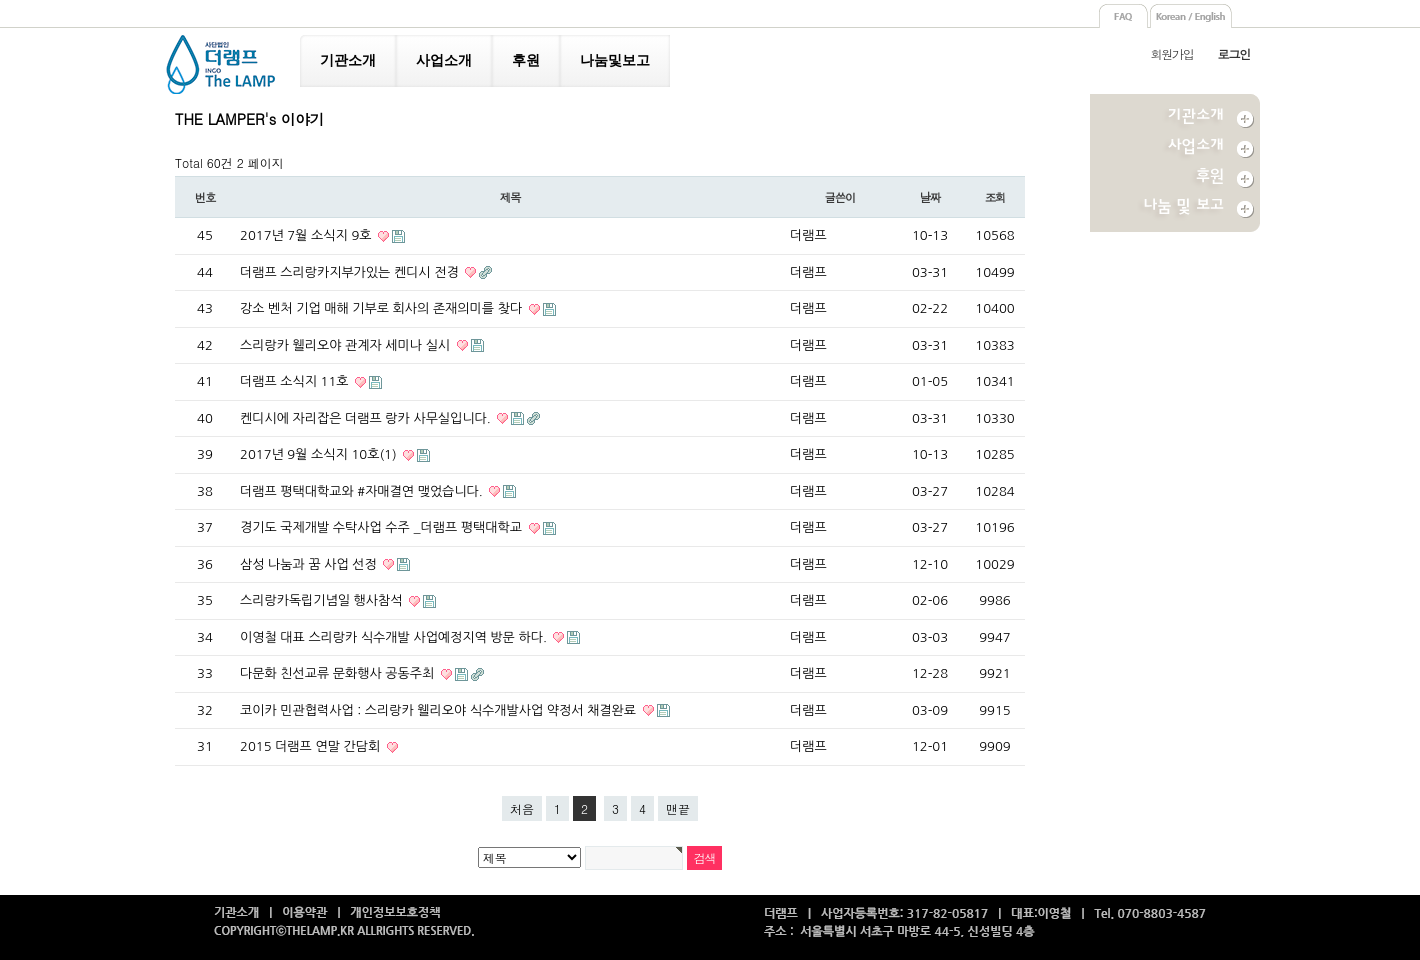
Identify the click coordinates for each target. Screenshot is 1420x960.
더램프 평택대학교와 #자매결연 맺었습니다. (363, 491)
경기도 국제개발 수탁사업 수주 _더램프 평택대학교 (383, 527)
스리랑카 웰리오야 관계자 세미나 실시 (347, 345)
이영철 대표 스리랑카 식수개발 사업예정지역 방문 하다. (395, 637)
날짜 (930, 197)
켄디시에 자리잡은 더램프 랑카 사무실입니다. (367, 418)
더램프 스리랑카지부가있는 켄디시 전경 (351, 272)
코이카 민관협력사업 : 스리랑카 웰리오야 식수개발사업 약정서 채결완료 (440, 710)
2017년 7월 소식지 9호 (307, 235)
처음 (522, 808)
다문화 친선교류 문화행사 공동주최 (339, 673)
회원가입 (1171, 53)
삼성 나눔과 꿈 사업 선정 (310, 564)
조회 (995, 197)
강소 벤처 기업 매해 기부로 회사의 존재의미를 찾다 (383, 308)
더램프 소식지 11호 (296, 381)
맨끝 (678, 808)
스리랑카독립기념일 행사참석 (323, 600)
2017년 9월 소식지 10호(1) (320, 454)
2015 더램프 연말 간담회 (312, 746)
